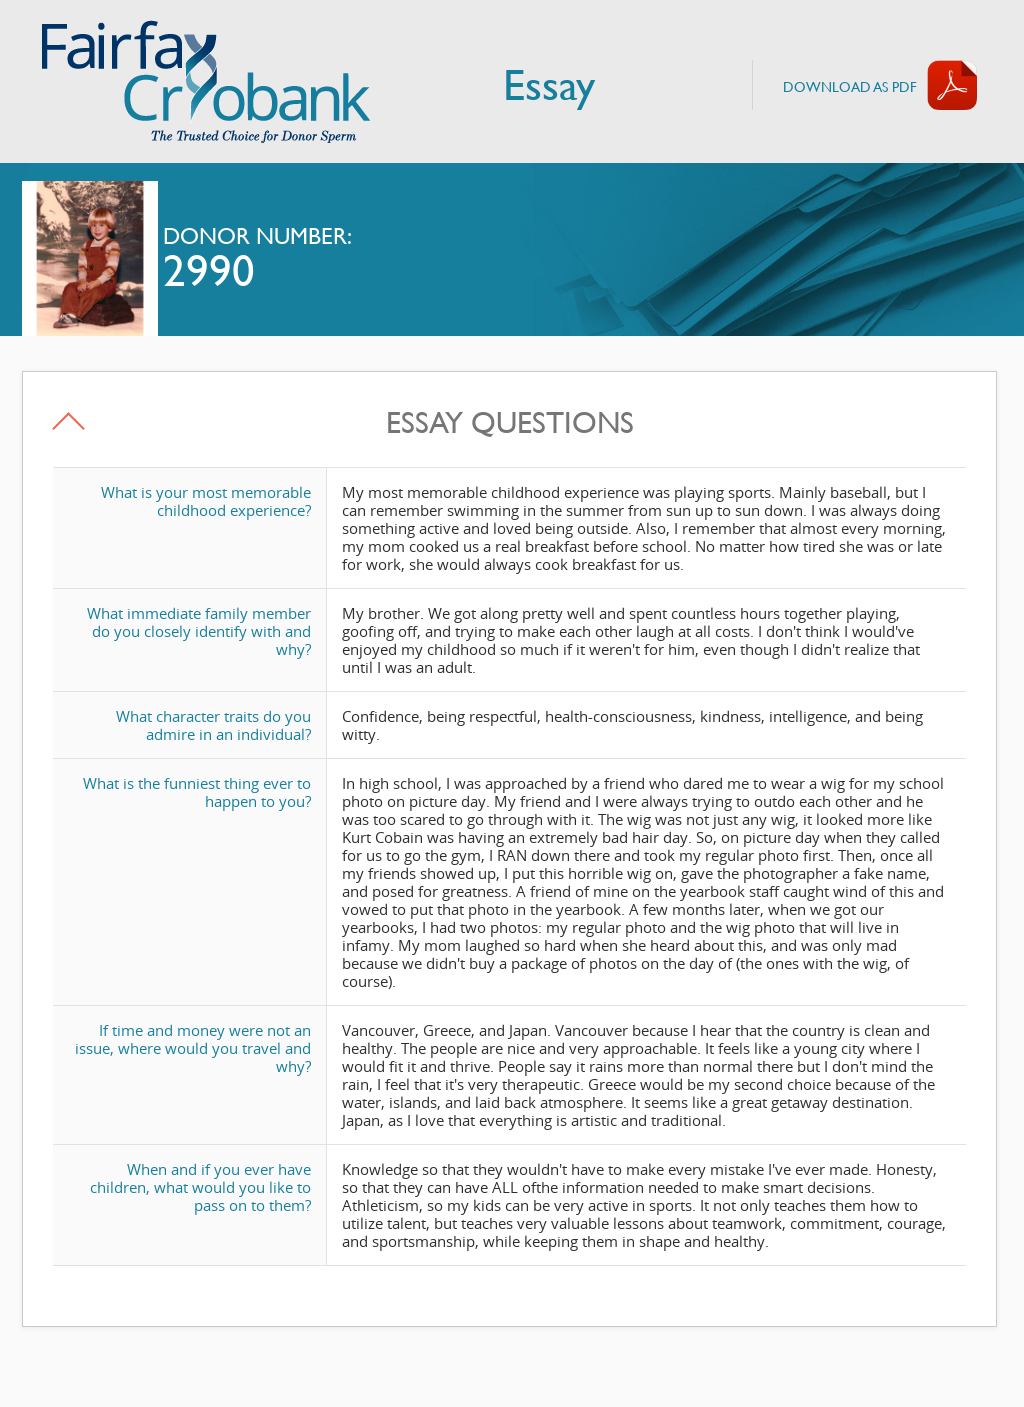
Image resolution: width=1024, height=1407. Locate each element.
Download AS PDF (850, 86)
